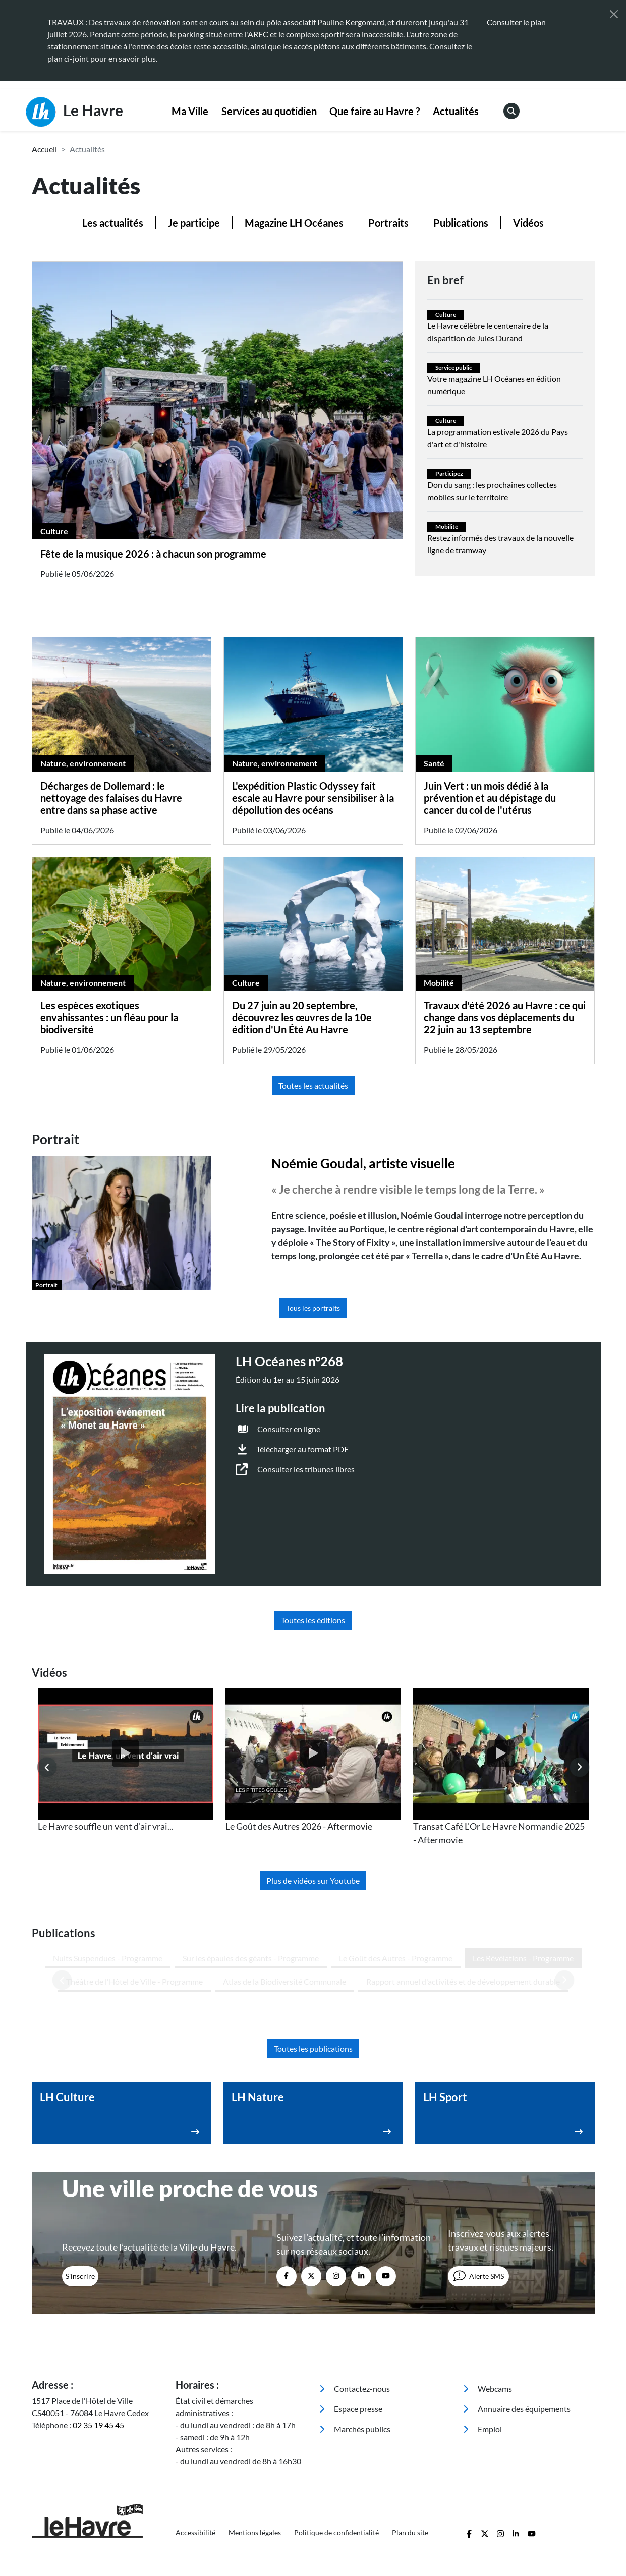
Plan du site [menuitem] (410, 2445)
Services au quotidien (269, 111)
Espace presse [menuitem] (350, 2322)
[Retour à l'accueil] (97, 2434)
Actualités (456, 111)
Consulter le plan (516, 22)
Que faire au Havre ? (374, 111)
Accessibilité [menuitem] (196, 2445)
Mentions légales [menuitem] (255, 2445)
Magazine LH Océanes (294, 222)
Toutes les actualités (313, 1085)
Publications (460, 222)
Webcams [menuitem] (487, 2302)
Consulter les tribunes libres (306, 1469)
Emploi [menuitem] (482, 2342)
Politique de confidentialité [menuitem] (337, 2445)
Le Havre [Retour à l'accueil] (74, 112)
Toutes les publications (313, 1961)
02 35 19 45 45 (98, 2338)
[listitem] (125, 1760)
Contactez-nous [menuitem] (354, 2302)
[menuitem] (190, 111)
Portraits (388, 222)
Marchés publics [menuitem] (354, 2342)
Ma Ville (190, 111)
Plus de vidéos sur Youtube (313, 1880)
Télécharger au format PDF (302, 1449)
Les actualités (112, 222)
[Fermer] (614, 14)
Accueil (44, 149)
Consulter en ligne (288, 1429)
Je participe (194, 222)
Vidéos (528, 222)
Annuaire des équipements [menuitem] (517, 2322)
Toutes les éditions (313, 1620)
